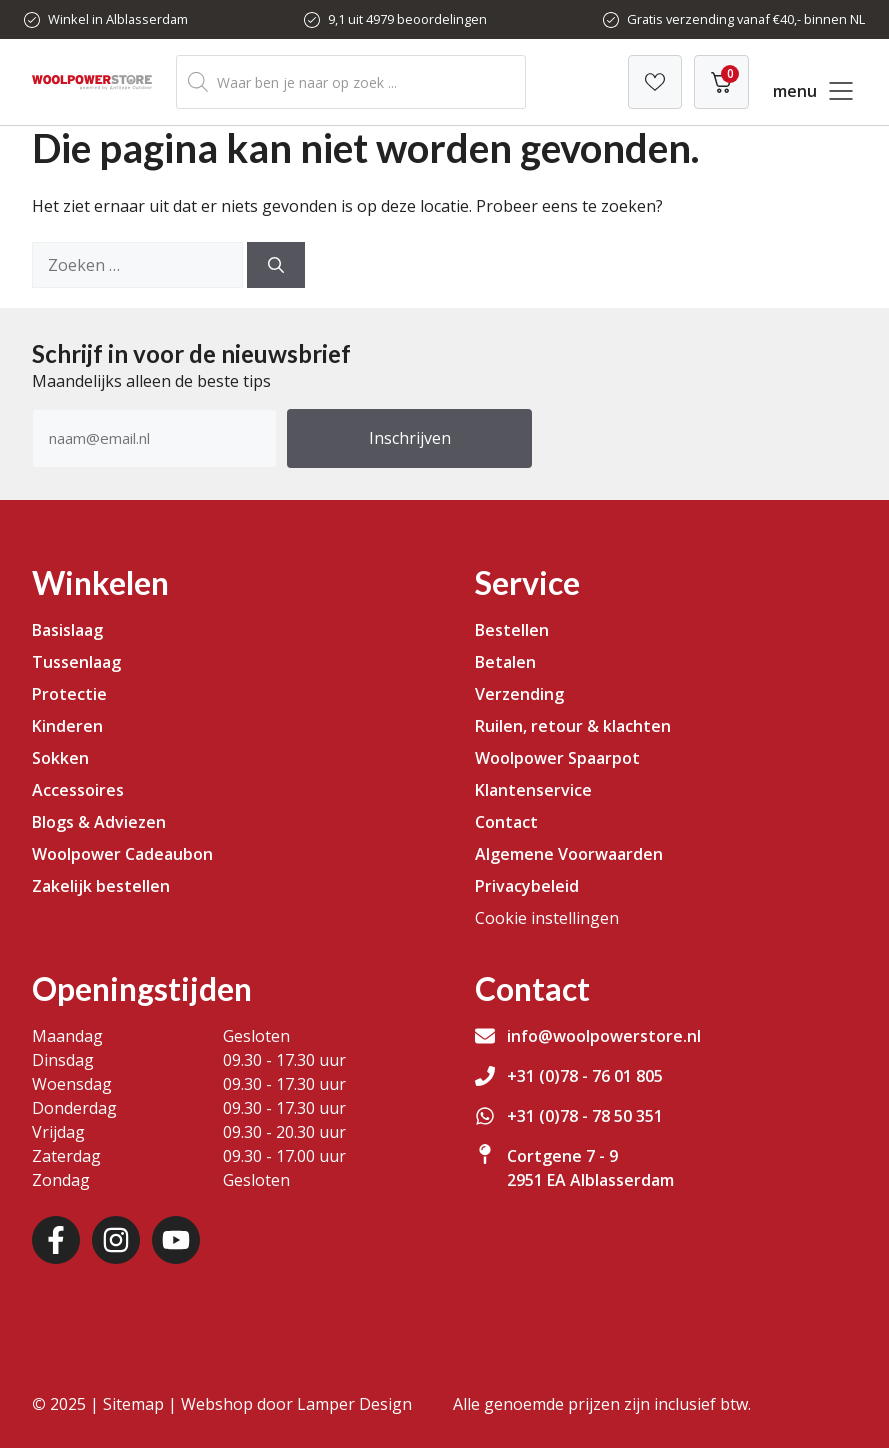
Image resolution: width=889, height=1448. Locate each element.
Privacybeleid (527, 886)
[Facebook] (56, 1240)
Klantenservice (533, 790)
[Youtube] (176, 1240)
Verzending (519, 694)
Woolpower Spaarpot (557, 758)
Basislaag (67, 630)
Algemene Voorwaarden (569, 854)
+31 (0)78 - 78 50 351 (585, 1116)
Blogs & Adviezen (99, 822)
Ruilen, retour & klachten (573, 726)
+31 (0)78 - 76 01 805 (585, 1076)
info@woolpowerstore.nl (604, 1036)
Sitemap (133, 1404)
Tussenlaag (76, 662)
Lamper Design (354, 1404)
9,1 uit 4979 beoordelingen (407, 19)
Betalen (505, 662)
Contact (506, 822)
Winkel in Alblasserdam (118, 19)
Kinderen (67, 726)
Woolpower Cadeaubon (122, 854)
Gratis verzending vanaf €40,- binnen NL (746, 19)
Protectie (69, 694)
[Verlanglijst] (655, 82)
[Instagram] (116, 1240)
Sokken (60, 758)
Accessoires (78, 790)
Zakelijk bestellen (101, 886)
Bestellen (512, 630)
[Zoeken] (276, 265)
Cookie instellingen (547, 918)
